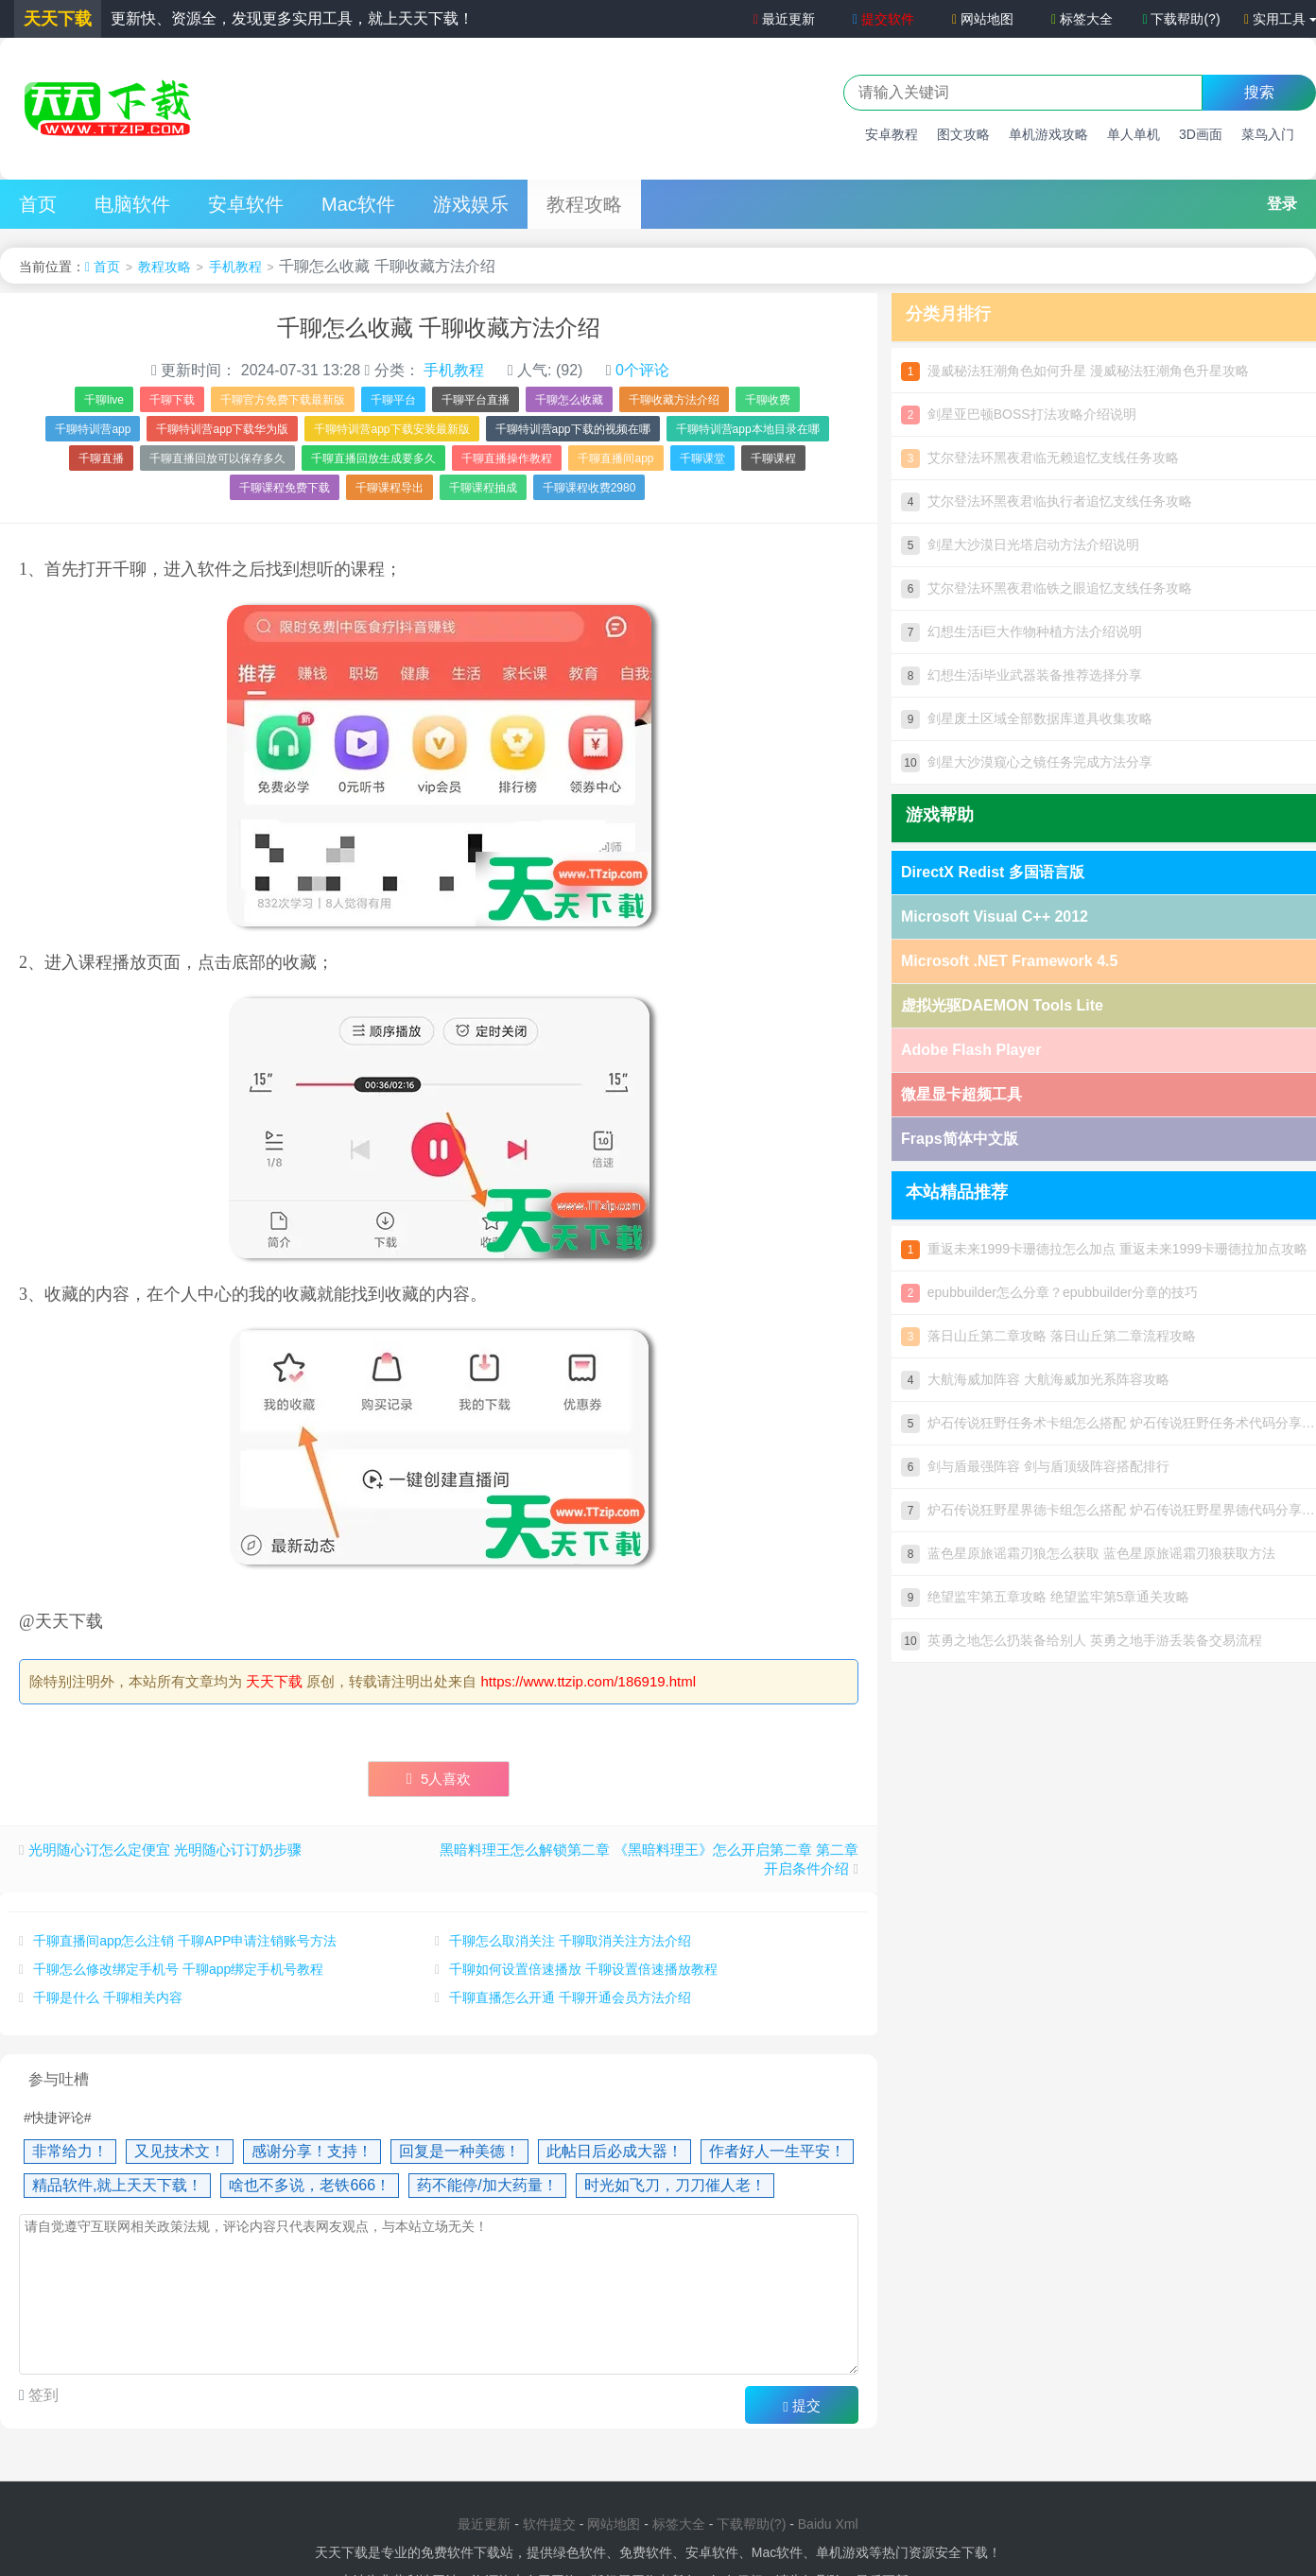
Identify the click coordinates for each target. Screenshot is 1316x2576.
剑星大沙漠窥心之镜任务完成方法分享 (1026, 761)
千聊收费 (767, 399)
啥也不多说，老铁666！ (309, 2185)
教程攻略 (584, 204)
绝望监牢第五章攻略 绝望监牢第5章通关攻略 (1045, 1596)
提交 (802, 2405)
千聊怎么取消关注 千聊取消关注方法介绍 (570, 1940)
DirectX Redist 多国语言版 (992, 872)
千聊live (104, 399)
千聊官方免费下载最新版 (282, 399)
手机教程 (235, 266)
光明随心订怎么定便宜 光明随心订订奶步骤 (165, 1849)
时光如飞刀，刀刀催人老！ (675, 2185)
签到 (42, 2395)
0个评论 (642, 370)
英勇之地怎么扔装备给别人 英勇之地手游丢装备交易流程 (1081, 1640)
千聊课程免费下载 (284, 487)
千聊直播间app (615, 458)
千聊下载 (172, 399)
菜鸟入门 (1267, 134)
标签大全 (1082, 18)
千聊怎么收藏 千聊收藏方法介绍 (439, 327)
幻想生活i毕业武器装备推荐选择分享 (1021, 675)
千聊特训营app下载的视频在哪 (572, 429)
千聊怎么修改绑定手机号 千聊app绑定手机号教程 (178, 1969)
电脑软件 (132, 204)
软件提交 (549, 2524)
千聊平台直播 (476, 399)
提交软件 (883, 18)
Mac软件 (358, 204)
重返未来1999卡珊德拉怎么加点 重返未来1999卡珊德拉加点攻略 (1104, 1248)
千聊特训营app (92, 429)
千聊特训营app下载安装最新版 (391, 429)
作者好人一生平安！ (777, 2151)
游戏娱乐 (471, 204)
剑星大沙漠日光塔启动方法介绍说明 (1020, 544)
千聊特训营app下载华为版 (222, 429)
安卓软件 (246, 204)
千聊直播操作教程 (506, 458)
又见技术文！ (179, 2151)
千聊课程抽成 (483, 487)
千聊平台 (393, 399)
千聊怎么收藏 (569, 399)
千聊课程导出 (389, 487)
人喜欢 (439, 1779)
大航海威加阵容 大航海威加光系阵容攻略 (1035, 1379)
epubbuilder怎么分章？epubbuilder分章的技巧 (1049, 1292)
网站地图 (982, 18)
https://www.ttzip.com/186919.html (589, 1681)
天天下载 (274, 1681)
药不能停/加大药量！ (487, 2185)
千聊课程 (773, 458)
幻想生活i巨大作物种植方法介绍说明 (1021, 631)
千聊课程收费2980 (589, 487)
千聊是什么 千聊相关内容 (107, 1997)
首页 (38, 204)
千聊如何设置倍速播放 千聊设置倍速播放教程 (583, 1969)
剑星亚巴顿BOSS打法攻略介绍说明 (1018, 414)
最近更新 (782, 18)
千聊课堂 (702, 458)
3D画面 (1200, 134)
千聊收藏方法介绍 (674, 399)
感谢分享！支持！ (311, 2151)
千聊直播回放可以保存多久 (217, 458)
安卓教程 (891, 134)
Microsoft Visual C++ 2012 (994, 916)
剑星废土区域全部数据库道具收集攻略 (1026, 718)
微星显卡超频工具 (961, 1094)
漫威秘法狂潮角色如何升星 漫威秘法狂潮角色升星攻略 (1075, 370)
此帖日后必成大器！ (614, 2151)
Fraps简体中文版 (959, 1139)
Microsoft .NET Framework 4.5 (1009, 961)
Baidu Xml (828, 2524)
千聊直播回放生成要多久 (373, 458)
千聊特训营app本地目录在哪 (748, 429)
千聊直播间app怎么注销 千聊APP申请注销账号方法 (185, 1940)
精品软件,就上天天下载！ (117, 2185)
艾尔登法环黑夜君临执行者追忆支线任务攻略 (1046, 501)
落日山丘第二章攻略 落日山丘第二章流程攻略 (1048, 1335)
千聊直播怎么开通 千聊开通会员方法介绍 (570, 1997)
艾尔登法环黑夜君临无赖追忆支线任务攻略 (1040, 457)
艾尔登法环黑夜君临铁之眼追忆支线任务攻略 (1046, 588)
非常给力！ (70, 2151)
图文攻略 (963, 134)
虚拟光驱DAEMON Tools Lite (1002, 1005)
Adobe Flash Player (971, 1050)
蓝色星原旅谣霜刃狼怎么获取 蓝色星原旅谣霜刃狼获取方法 (1088, 1553)
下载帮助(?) (1181, 18)
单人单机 (1133, 134)
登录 (1282, 204)
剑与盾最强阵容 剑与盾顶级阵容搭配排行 (1035, 1466)
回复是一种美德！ (459, 2151)
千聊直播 (101, 458)
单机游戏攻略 (1048, 134)
